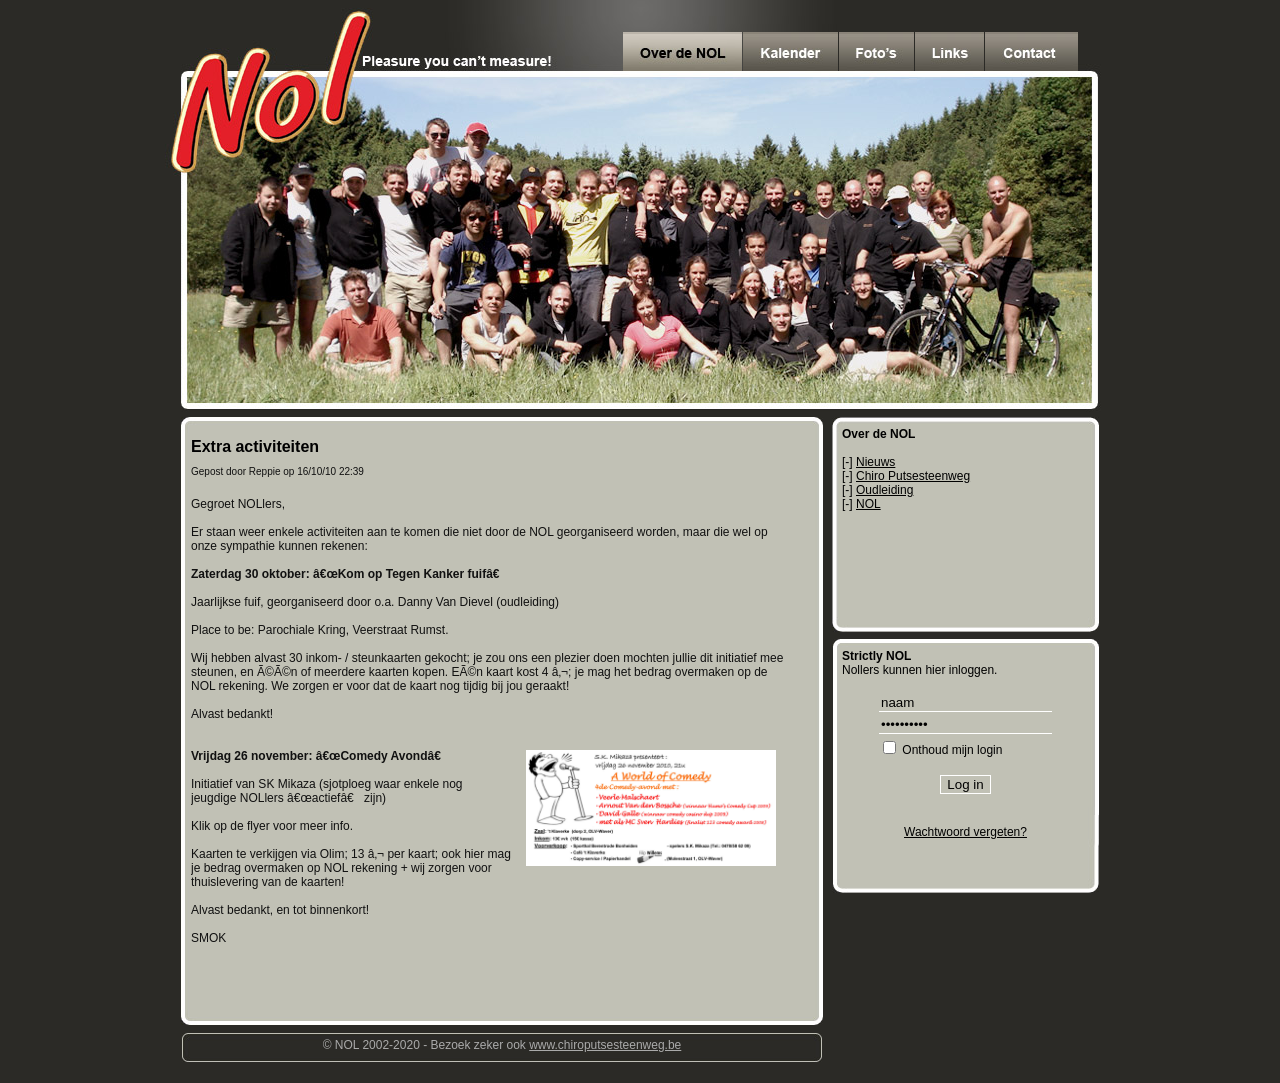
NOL (868, 504)
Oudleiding (884, 490)
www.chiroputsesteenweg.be (605, 1045)
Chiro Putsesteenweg (913, 476)
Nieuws (875, 462)
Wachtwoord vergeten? (965, 832)
